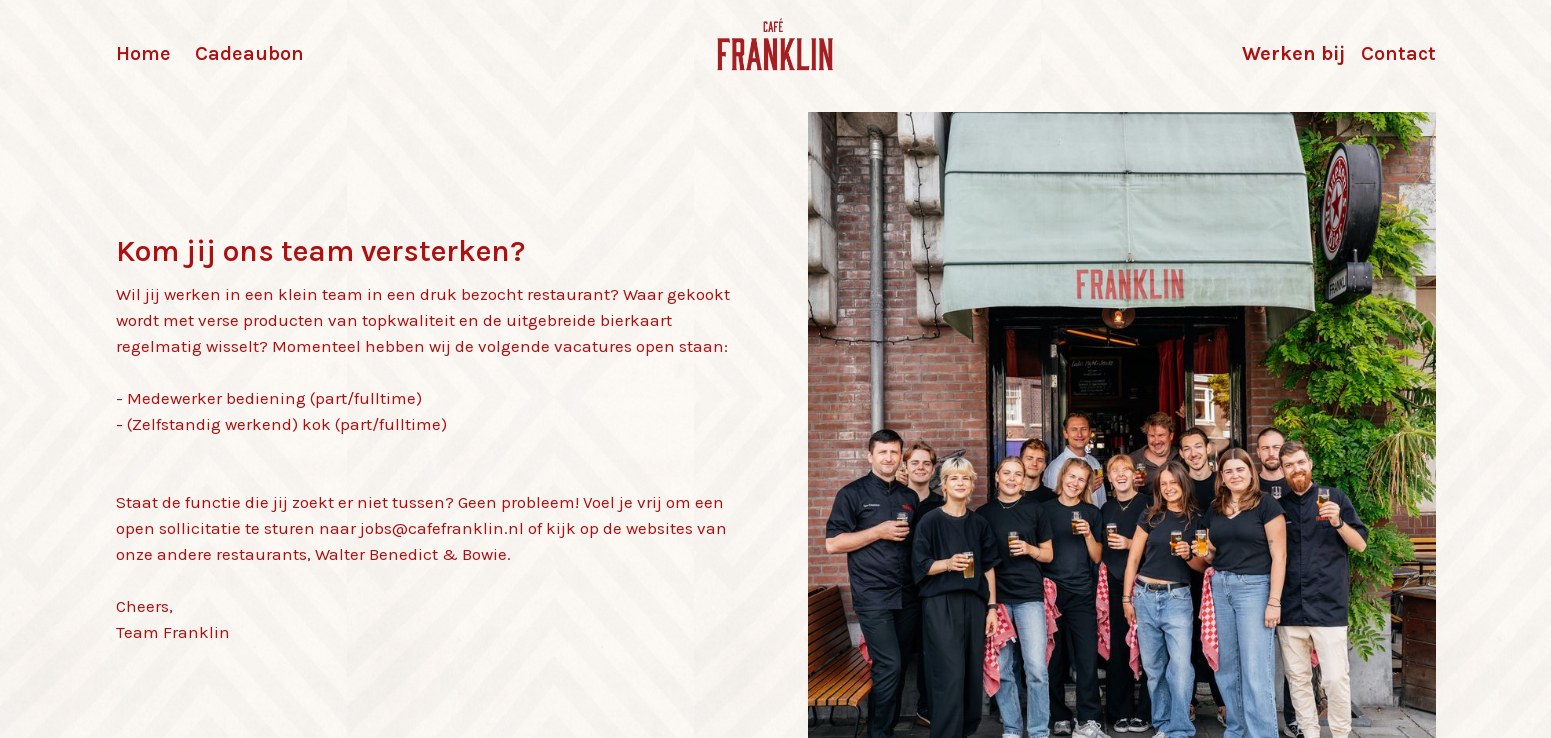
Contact (1398, 53)
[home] (776, 48)
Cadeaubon (249, 53)
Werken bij (1293, 53)
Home (143, 53)
